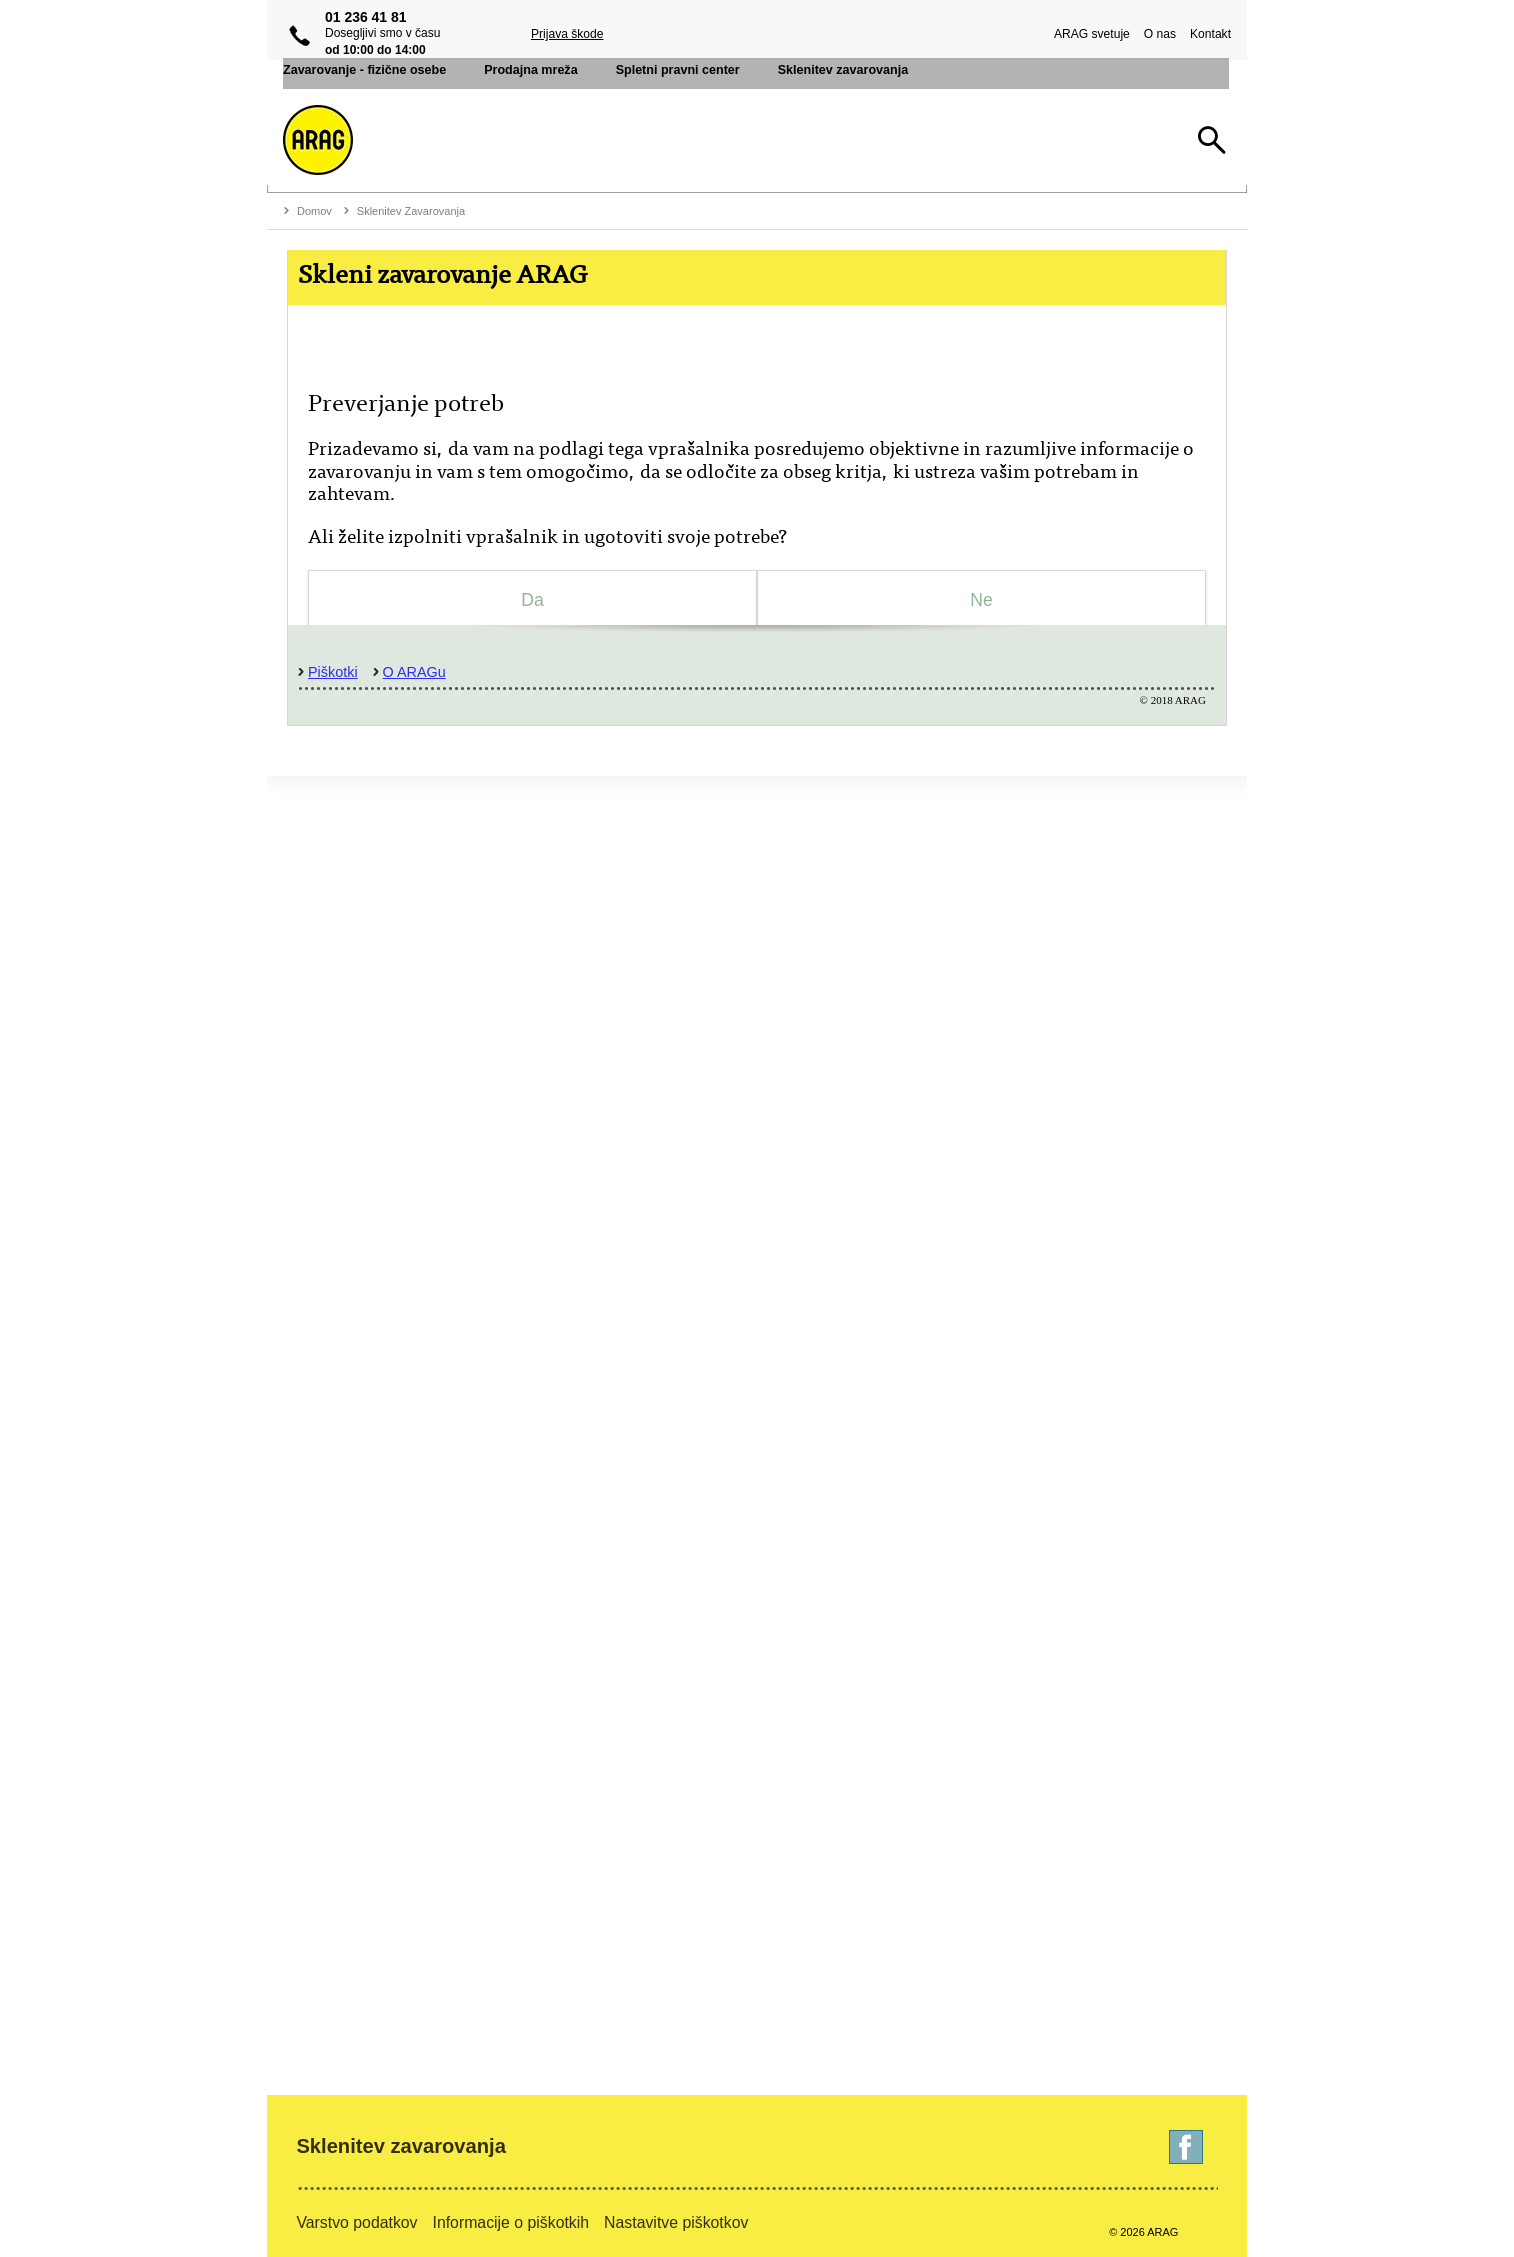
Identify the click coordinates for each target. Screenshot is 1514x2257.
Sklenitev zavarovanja (401, 2146)
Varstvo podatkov (356, 2222)
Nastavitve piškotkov (676, 2222)
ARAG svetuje (1088, 34)
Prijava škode (567, 34)
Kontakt (1206, 34)
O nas (1156, 34)
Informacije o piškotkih (511, 2222)
